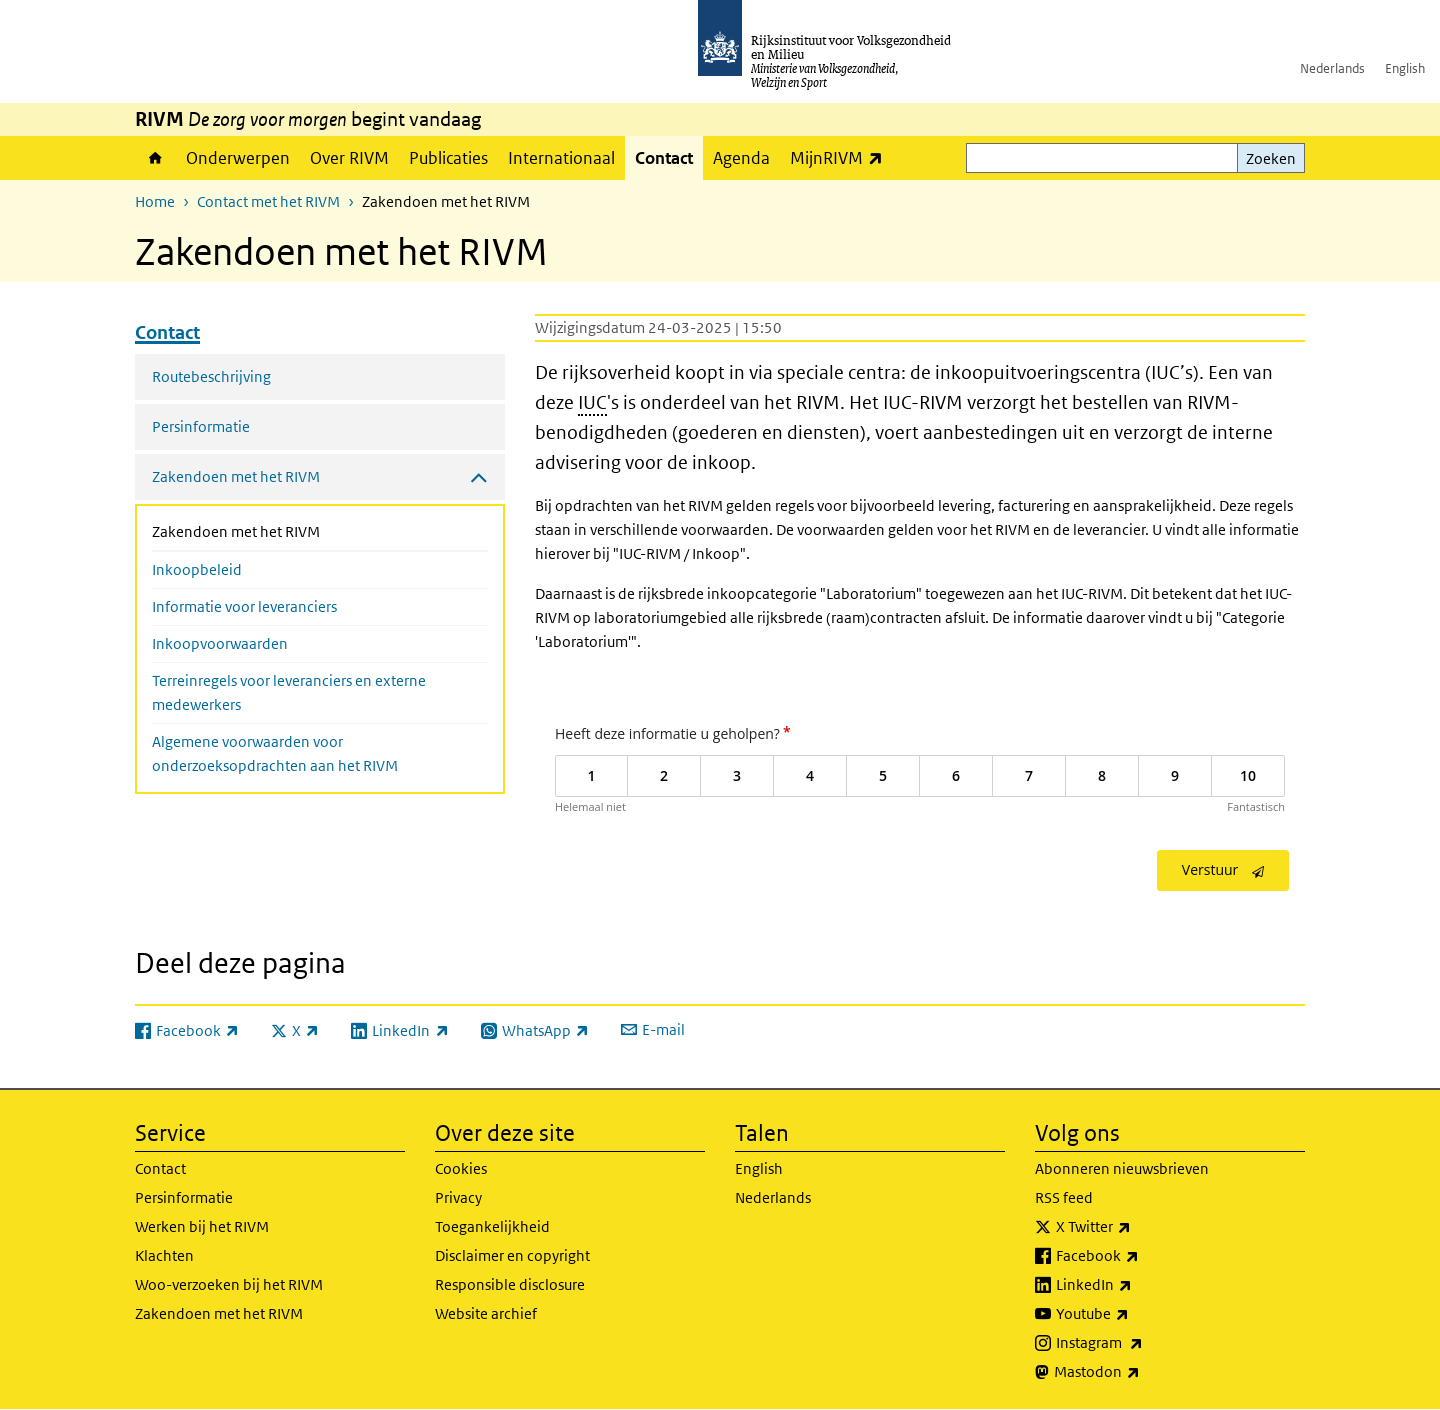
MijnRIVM (841, 157)
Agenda (741, 158)
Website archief (486, 1313)
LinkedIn (1138, 1285)
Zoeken (1271, 158)
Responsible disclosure (510, 1284)
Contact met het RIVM (268, 201)
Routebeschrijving (211, 376)
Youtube (1136, 1314)
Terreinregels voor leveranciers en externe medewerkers (289, 692)
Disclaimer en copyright (512, 1255)
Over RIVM (349, 158)
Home (155, 158)
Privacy (458, 1197)
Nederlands (1332, 68)
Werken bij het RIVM (202, 1226)
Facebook (1141, 1256)
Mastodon (1141, 1372)
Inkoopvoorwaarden (220, 643)
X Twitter (1137, 1227)
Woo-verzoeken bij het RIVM (229, 1284)
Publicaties (448, 158)
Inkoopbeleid (197, 569)
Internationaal (561, 158)
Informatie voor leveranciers (244, 606)
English (1405, 68)
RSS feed (1064, 1197)
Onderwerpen (238, 158)
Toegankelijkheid (492, 1226)
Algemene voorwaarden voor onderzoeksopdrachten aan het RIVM (275, 753)
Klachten (164, 1255)
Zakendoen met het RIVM (289, 530)
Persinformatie (201, 426)
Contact (664, 158)
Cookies (461, 1168)
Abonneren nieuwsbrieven (1122, 1168)
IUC (592, 402)
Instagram (1143, 1343)
